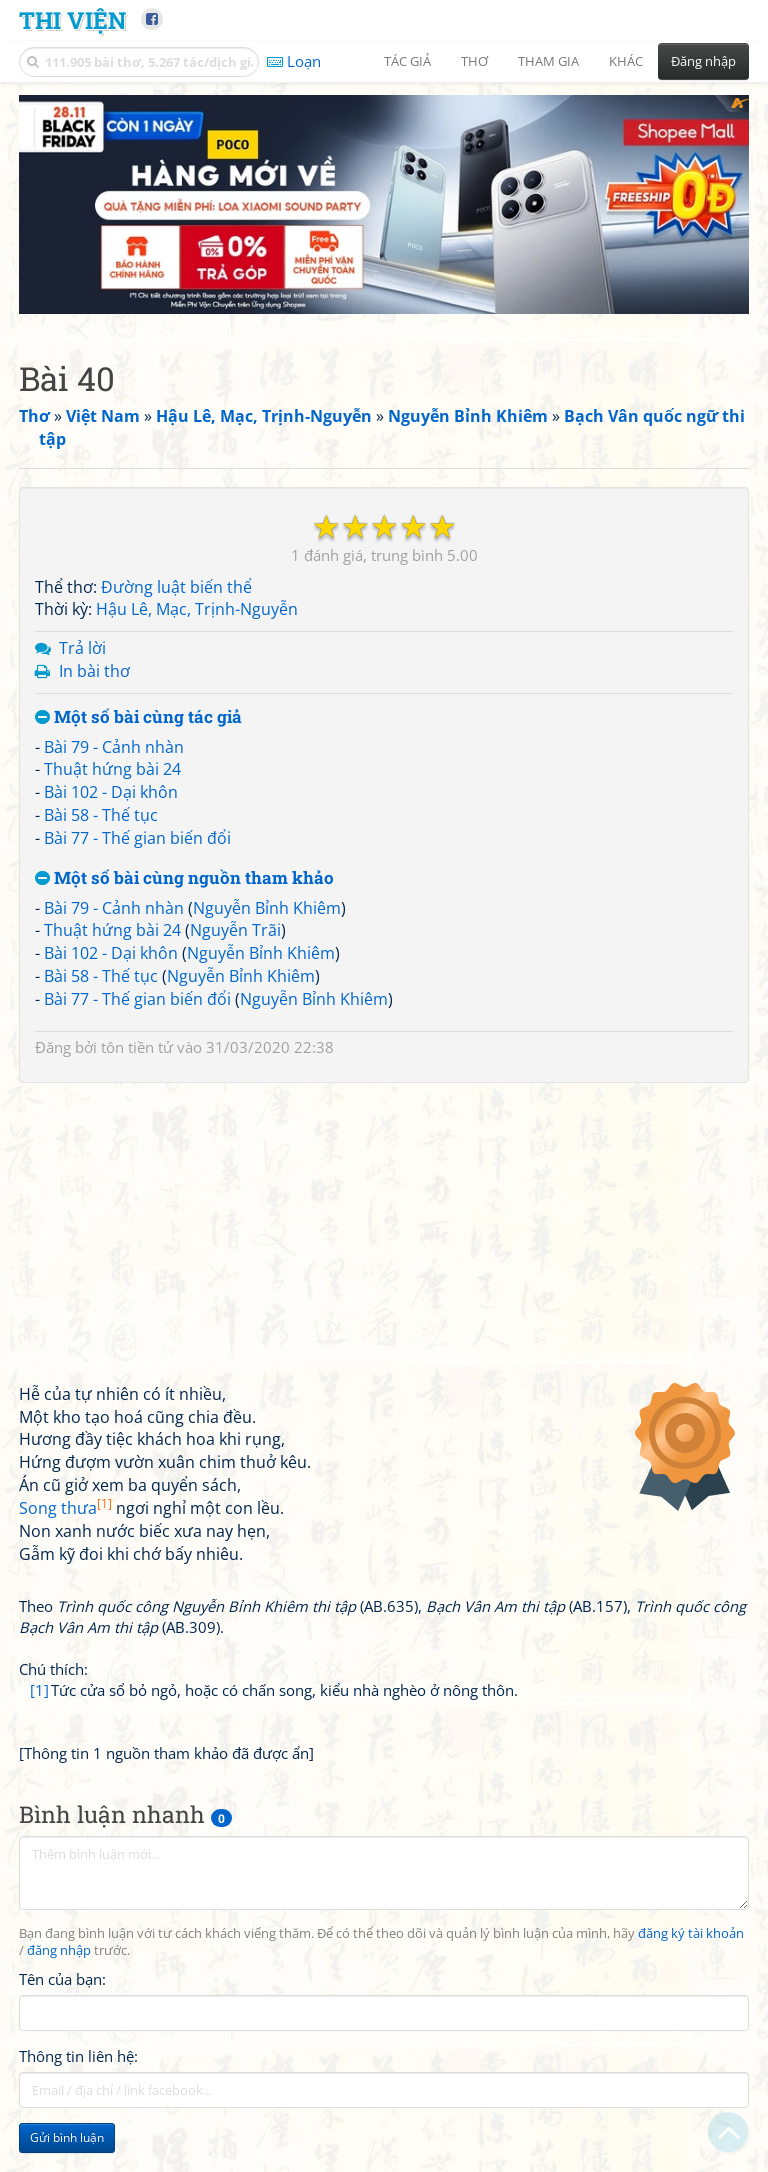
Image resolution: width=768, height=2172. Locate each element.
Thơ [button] (474, 61)
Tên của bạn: (62, 2040)
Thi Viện (72, 19)
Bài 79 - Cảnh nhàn (114, 808)
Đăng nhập (703, 61)
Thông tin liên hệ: (78, 2117)
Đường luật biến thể (176, 648)
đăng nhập (59, 2012)
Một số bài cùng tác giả (138, 778)
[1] (39, 1751)
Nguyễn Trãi (235, 991)
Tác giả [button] (407, 61)
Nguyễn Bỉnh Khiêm (267, 969)
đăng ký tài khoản (691, 1994)
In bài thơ (94, 732)
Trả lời (82, 709)
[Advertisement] (384, 235)
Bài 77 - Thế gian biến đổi (137, 899)
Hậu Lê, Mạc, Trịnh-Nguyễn (197, 670)
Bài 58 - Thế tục (101, 876)
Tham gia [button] (548, 61)
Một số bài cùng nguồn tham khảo (184, 939)
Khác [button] (626, 61)
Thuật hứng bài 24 (112, 830)
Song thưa (65, 1569)
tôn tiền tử (137, 1108)
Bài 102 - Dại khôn (111, 853)
